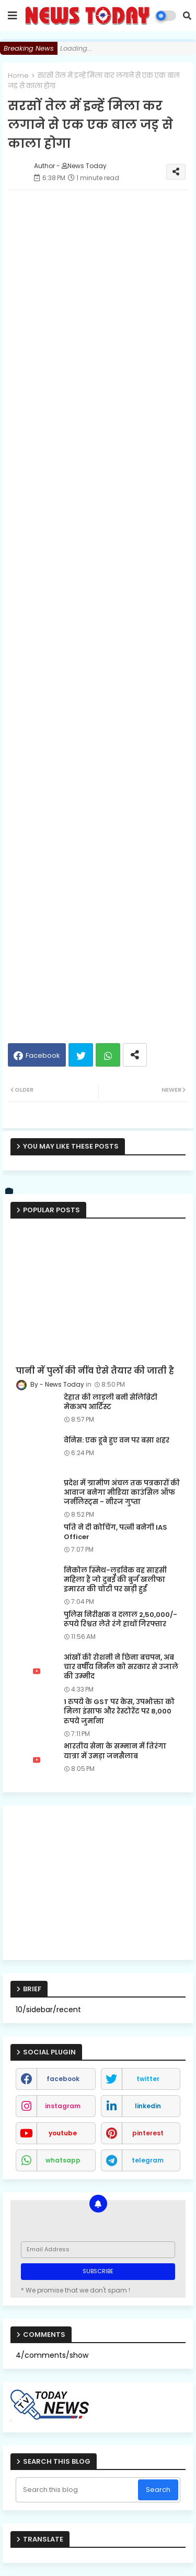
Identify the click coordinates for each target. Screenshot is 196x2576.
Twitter (80, 1055)
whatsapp (62, 2160)
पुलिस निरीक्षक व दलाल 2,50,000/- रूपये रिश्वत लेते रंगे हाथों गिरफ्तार (120, 1619)
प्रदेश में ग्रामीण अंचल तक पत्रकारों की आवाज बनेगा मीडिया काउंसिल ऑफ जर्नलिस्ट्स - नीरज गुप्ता (122, 1493)
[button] (187, 15)
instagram (62, 2105)
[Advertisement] (98, 715)
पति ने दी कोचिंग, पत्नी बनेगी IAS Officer (115, 1532)
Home (18, 75)
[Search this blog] (78, 2489)
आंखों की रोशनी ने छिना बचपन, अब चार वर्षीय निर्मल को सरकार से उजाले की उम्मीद (121, 1667)
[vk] (9, 1191)
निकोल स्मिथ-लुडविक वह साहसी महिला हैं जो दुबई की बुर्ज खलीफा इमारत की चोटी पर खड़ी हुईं (115, 1580)
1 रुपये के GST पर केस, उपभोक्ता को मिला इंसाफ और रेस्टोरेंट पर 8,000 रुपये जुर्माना (119, 1711)
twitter (147, 2078)
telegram (148, 2160)
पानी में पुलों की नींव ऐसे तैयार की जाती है (95, 1371)
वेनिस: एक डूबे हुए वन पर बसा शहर (116, 1440)
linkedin (148, 2105)
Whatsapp (108, 1055)
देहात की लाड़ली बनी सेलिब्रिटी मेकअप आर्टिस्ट (110, 1402)
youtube (63, 2133)
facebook (63, 2078)
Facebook (43, 1055)
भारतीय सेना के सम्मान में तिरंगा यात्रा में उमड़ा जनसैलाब (115, 1751)
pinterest (148, 2133)
